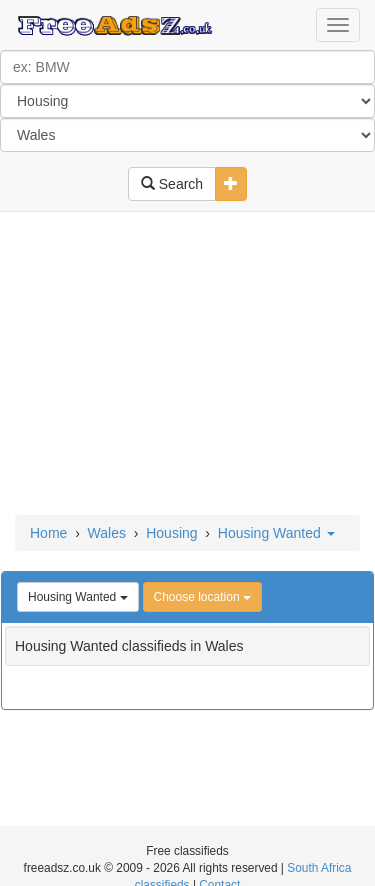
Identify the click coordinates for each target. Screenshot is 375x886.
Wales (107, 533)
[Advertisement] (187, 365)
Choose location (202, 597)
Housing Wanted (276, 533)
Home (48, 533)
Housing (171, 533)
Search (172, 184)
